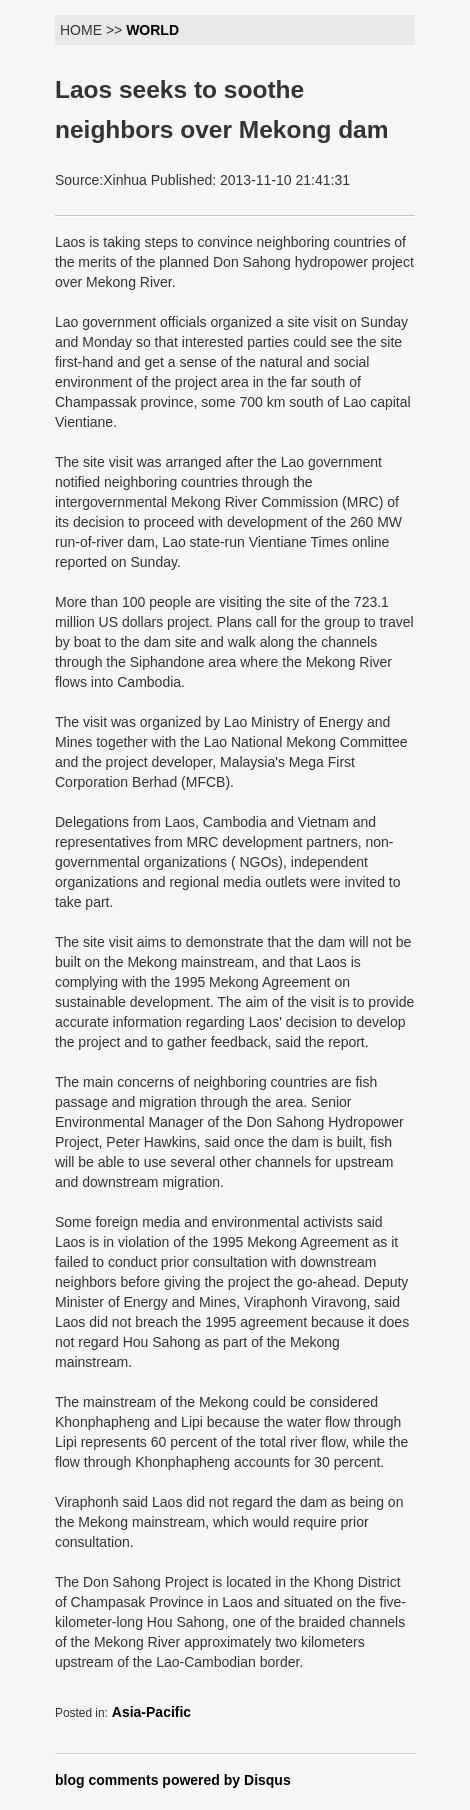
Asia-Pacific (151, 1712)
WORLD (152, 30)
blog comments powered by (173, 1780)
